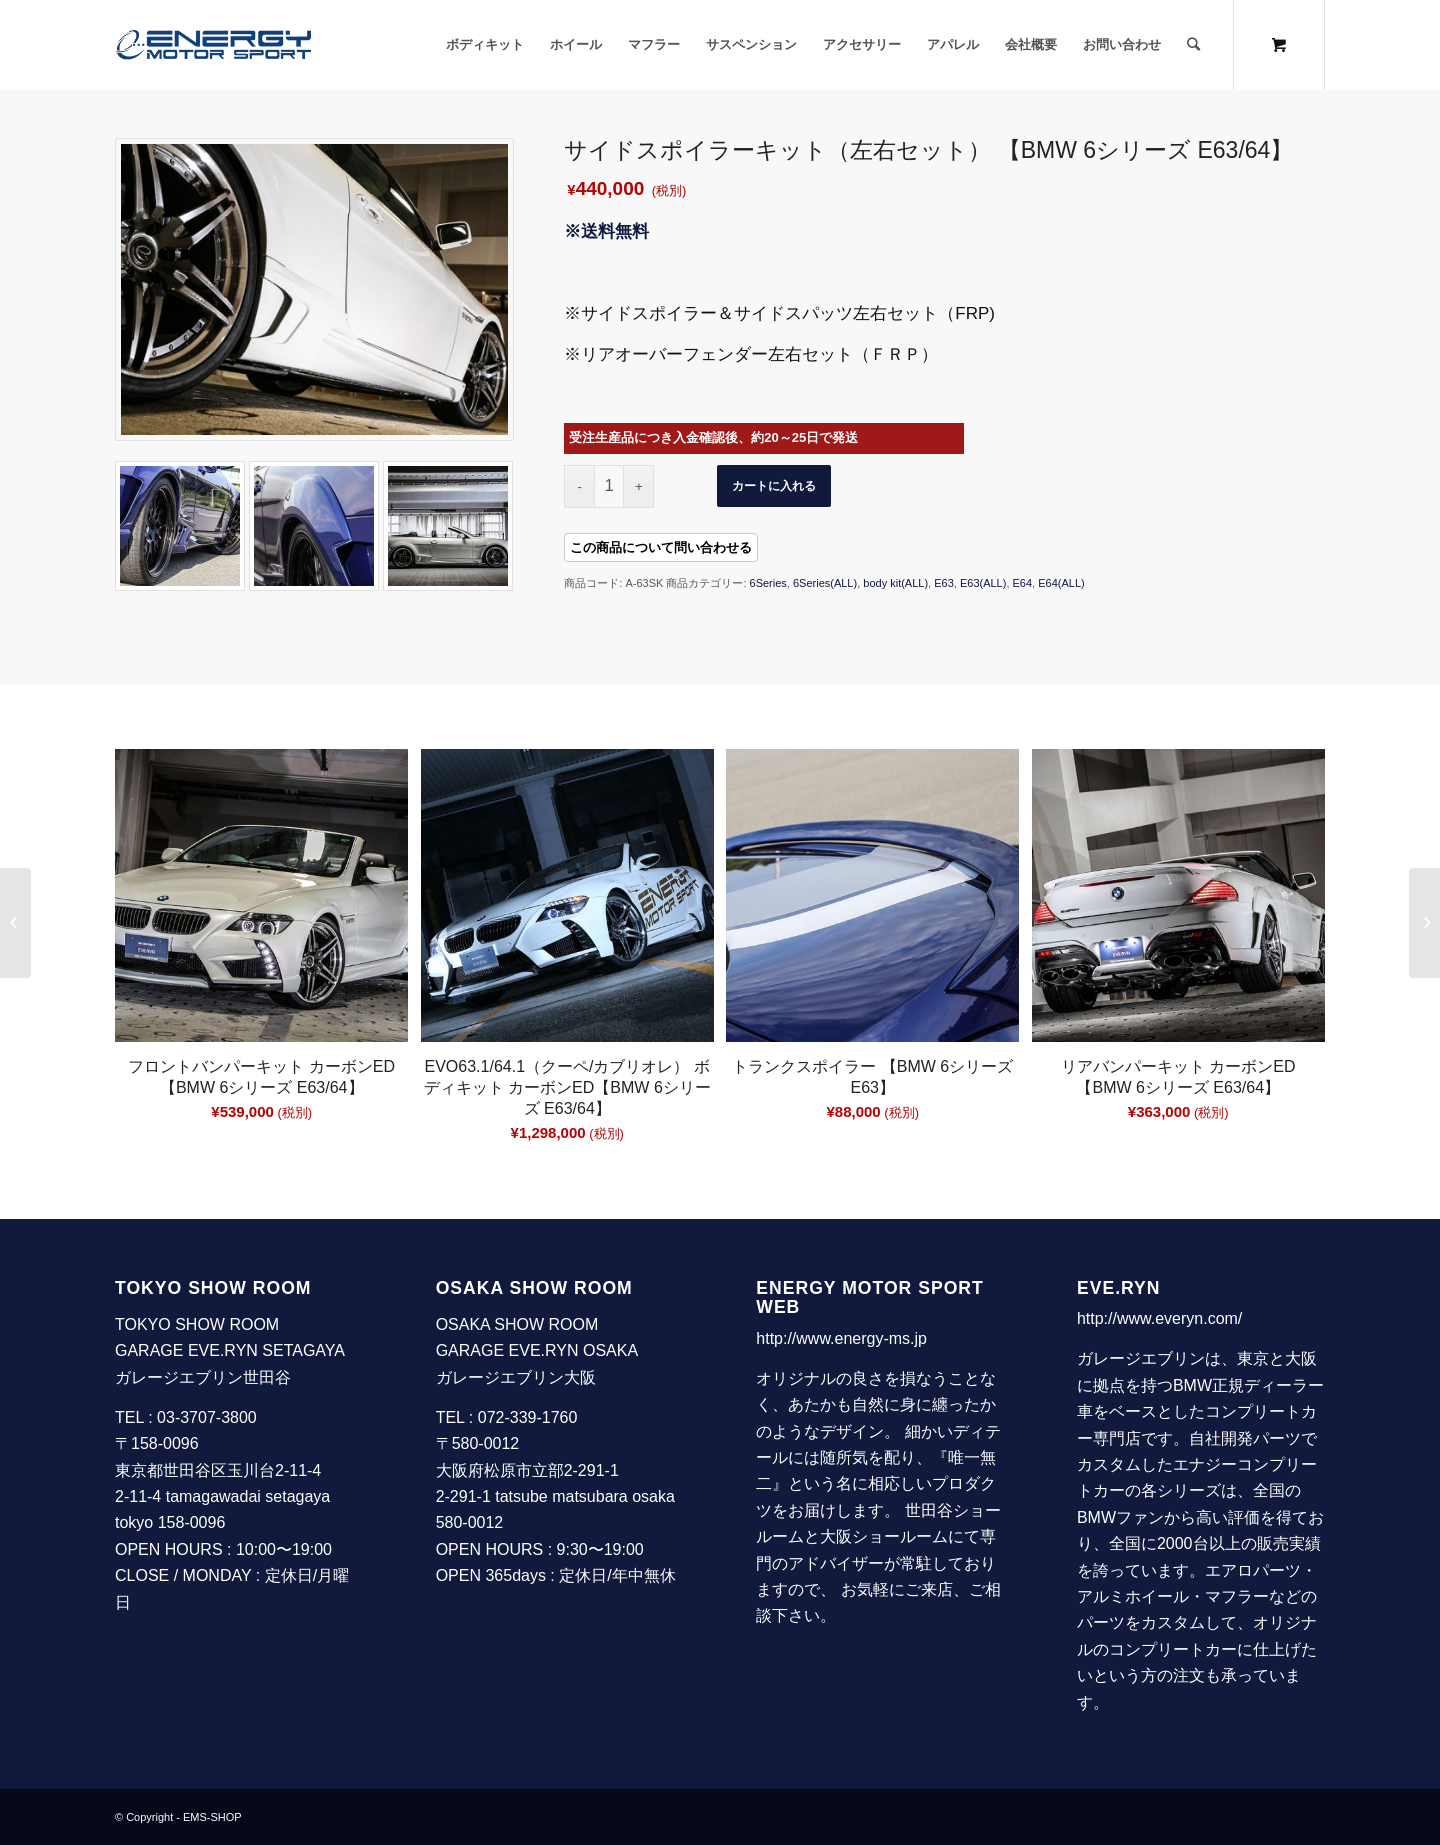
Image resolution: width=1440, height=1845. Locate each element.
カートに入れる (774, 486)
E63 (944, 583)
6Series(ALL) (825, 583)
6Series (768, 583)
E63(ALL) (983, 583)
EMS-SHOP (212, 1817)
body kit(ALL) (895, 583)
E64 (1023, 583)
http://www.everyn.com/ (1159, 1318)
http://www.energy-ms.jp (841, 1338)
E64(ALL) (1061, 583)
